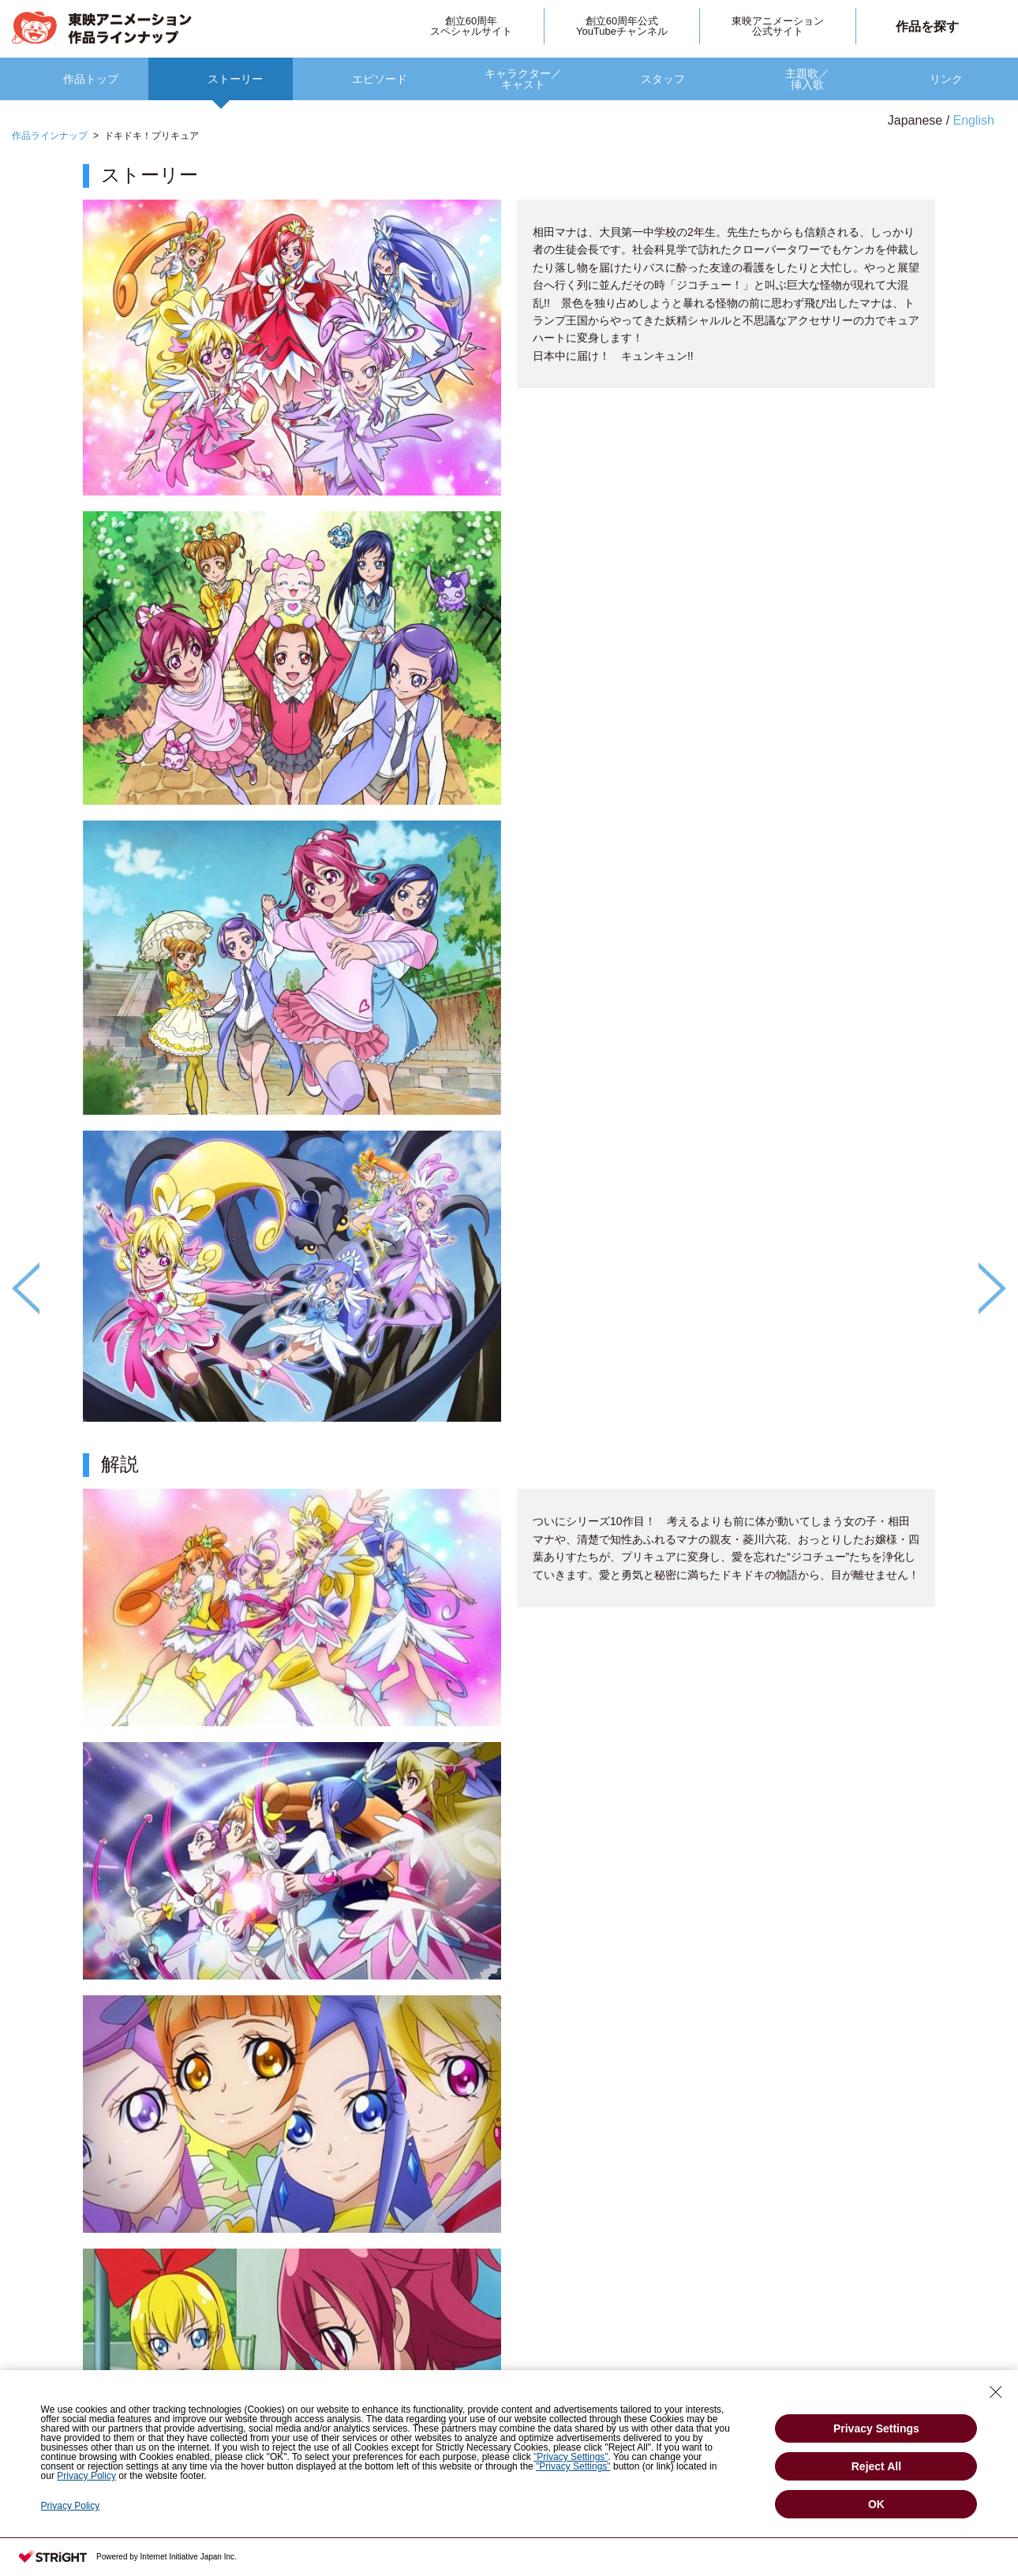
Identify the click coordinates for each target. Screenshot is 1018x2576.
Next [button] (992, 1288)
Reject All (876, 2466)
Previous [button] (25, 1288)
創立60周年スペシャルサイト (471, 26)
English (973, 120)
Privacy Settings (876, 2428)
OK (876, 2504)
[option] (509, 1333)
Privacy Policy (86, 2475)
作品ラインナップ (50, 135)
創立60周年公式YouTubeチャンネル (622, 26)
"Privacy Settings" (570, 2457)
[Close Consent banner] (996, 2392)
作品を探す (927, 26)
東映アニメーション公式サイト (778, 26)
